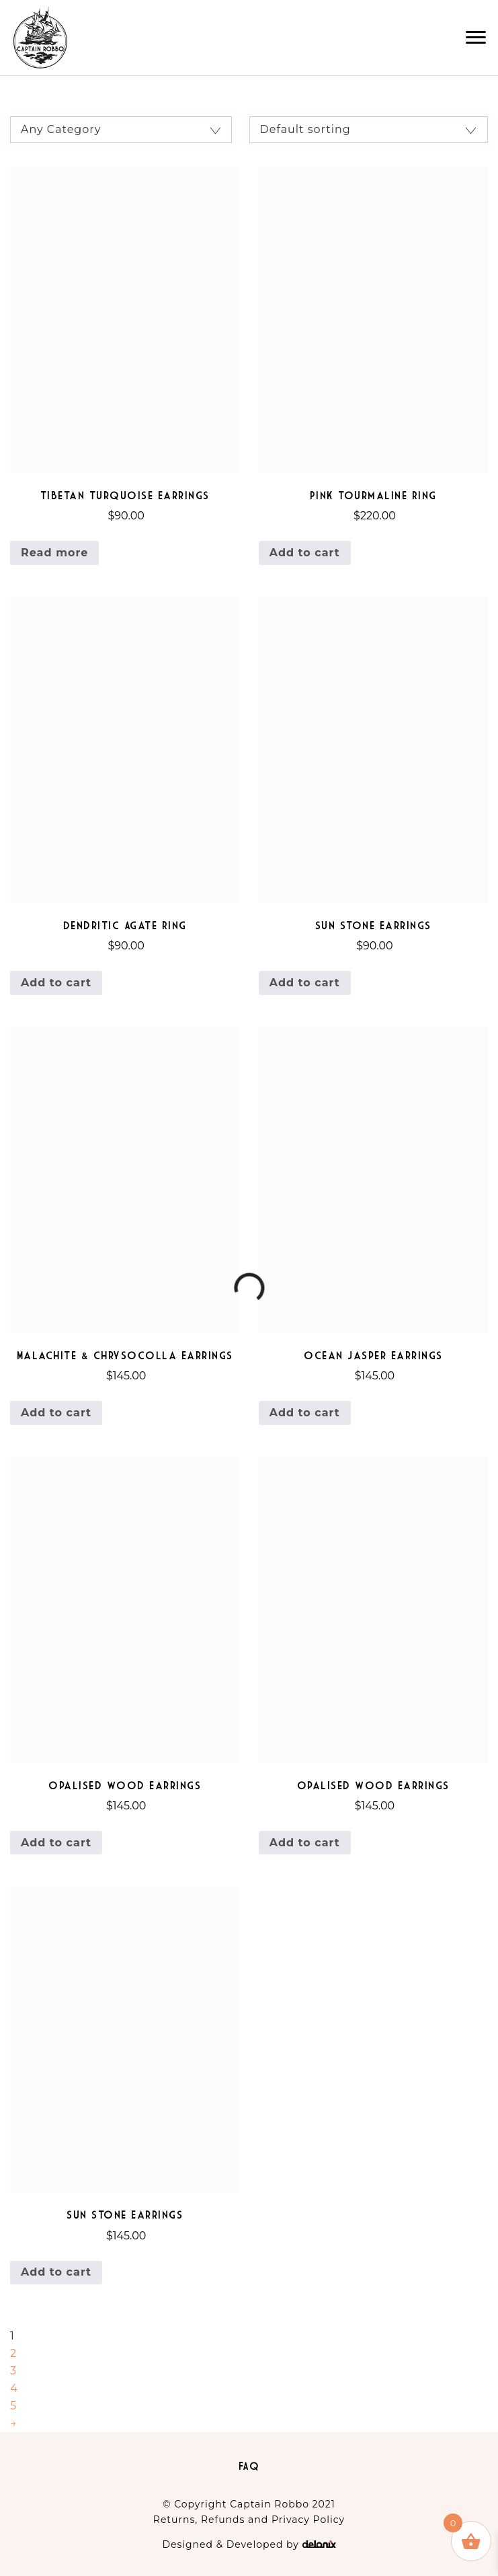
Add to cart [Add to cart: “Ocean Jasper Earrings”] (304, 1412)
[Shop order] (369, 129)
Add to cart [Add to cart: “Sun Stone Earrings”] (304, 982)
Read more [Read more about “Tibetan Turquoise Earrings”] (54, 552)
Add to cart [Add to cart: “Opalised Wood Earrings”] (56, 1842)
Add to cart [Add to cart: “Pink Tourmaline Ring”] (304, 552)
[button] (476, 38)
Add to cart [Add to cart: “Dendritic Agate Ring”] (56, 982)
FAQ (249, 2466)
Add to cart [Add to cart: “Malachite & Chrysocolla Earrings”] (56, 1412)
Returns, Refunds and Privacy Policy (249, 2520)
